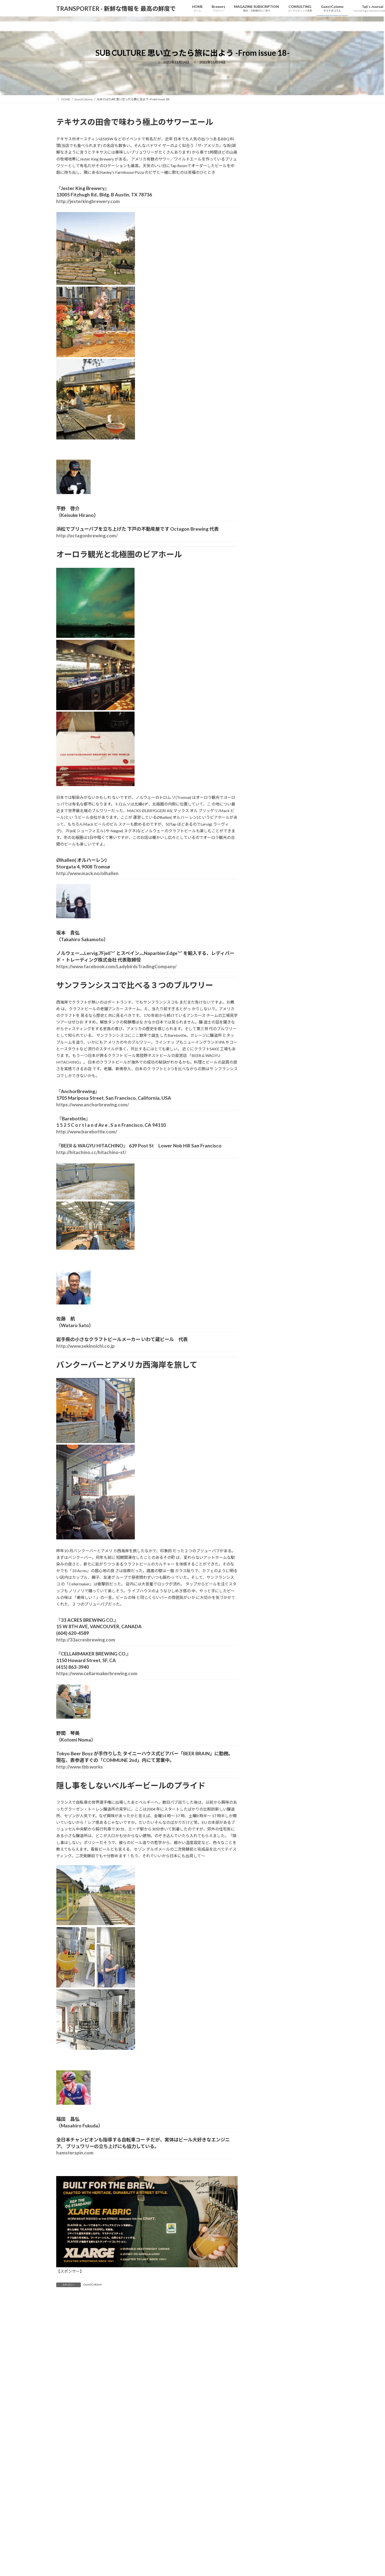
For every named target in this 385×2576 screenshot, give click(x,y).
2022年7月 (265, 580)
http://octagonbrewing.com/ (87, 535)
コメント (66, 2328)
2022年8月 (265, 570)
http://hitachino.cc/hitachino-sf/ (91, 1152)
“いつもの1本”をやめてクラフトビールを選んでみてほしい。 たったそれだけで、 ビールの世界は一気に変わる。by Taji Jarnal (306, 247)
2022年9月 (265, 560)
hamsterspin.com (75, 2152)
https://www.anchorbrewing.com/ (92, 1104)
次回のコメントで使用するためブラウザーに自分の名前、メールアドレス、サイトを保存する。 (146, 2471)
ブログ (262, 494)
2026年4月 (265, 520)
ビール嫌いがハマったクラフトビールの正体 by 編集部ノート (306, 280)
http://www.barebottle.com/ (86, 1131)
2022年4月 (265, 590)
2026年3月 (265, 530)
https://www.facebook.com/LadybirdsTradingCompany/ (116, 966)
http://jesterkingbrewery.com (88, 201)
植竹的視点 (268, 446)
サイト (62, 2446)
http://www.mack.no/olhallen (87, 873)
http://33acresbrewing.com (85, 1639)
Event (261, 427)
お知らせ (263, 484)
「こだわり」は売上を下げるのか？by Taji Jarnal (306, 215)
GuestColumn (92, 2284)
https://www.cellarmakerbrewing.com (97, 1673)
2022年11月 (266, 550)
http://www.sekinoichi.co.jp (85, 1346)
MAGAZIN (265, 455)
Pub (260, 465)
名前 (60, 2394)
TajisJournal (266, 474)
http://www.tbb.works (79, 1767)
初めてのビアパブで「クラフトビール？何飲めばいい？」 (306, 139)
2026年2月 (265, 540)
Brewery (263, 418)
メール (62, 2420)
